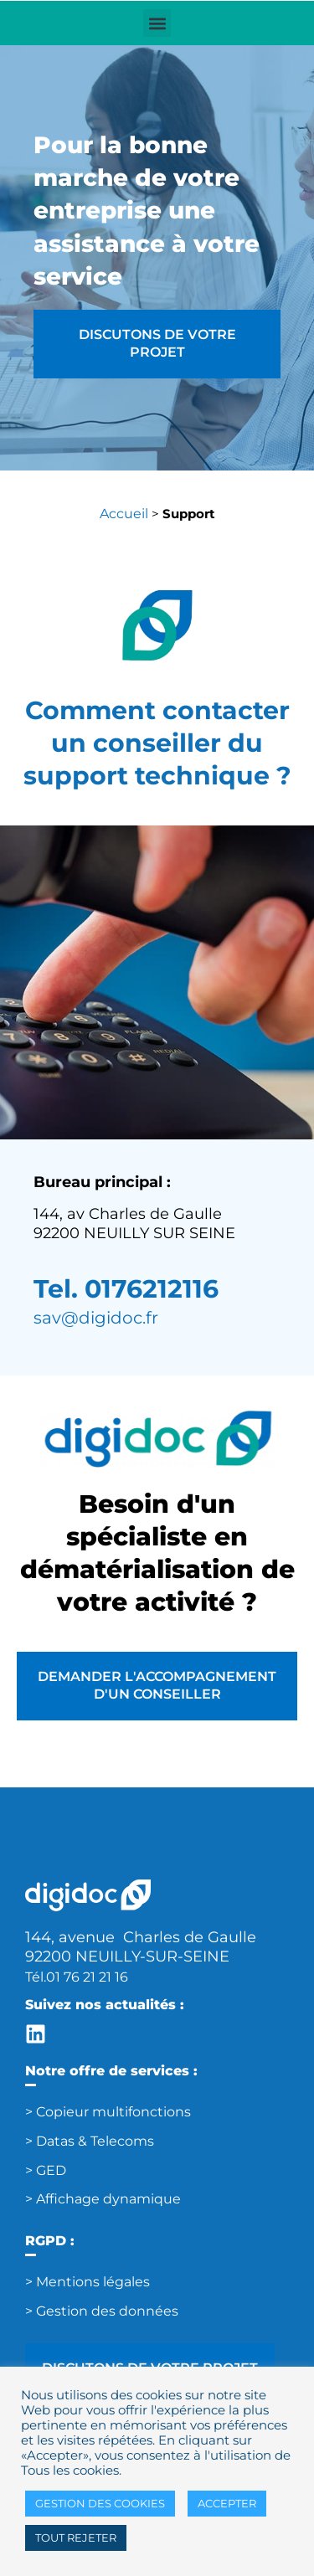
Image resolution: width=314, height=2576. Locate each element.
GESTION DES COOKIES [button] (100, 2503)
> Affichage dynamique (103, 2199)
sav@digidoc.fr (95, 1318)
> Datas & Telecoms (89, 2141)
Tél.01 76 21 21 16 (76, 1977)
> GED (45, 2170)
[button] (157, 23)
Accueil (124, 514)
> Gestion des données (101, 2311)
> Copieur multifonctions (108, 2112)
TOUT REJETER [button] (75, 2537)
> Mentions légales (87, 2282)
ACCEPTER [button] (227, 2503)
